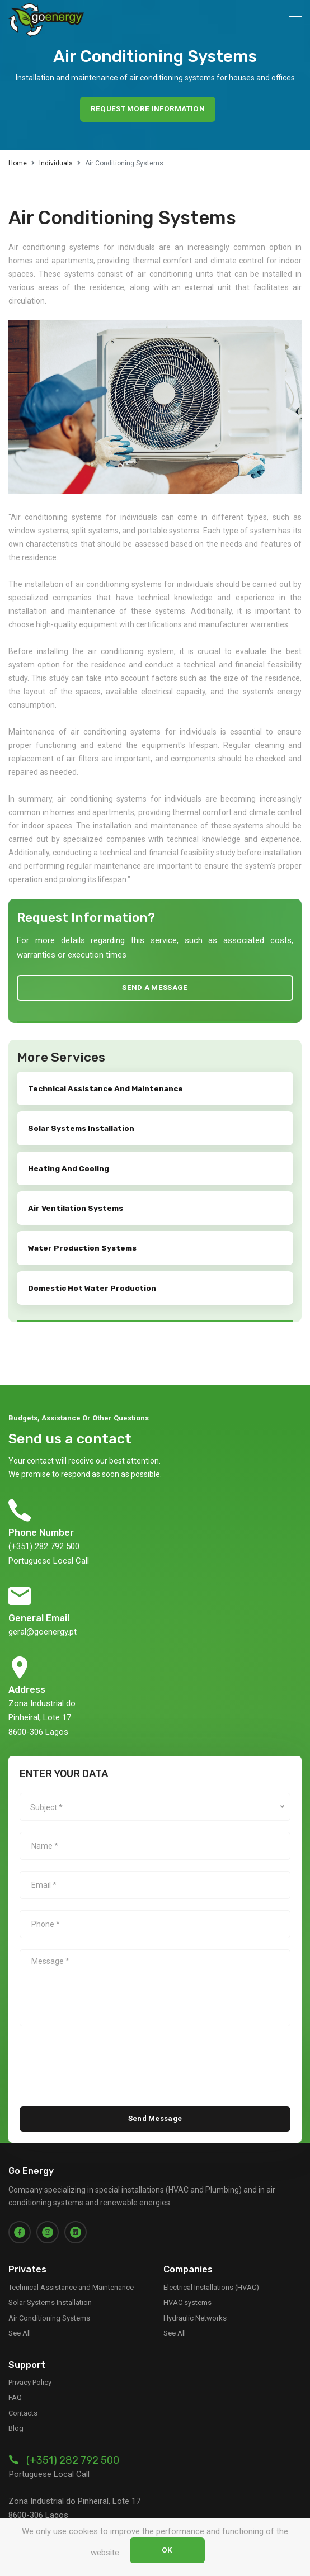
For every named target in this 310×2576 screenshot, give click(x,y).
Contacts (22, 2396)
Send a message (155, 983)
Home (17, 160)
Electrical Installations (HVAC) (211, 2270)
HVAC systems (187, 2285)
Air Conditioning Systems (49, 2301)
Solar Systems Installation (50, 2285)
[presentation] (105, 2046)
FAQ (15, 2381)
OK (168, 2551)
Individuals (56, 160)
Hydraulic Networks (195, 2301)
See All (19, 2316)
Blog (16, 2412)
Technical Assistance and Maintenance (71, 2270)
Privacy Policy (29, 2365)
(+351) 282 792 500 (72, 2443)
